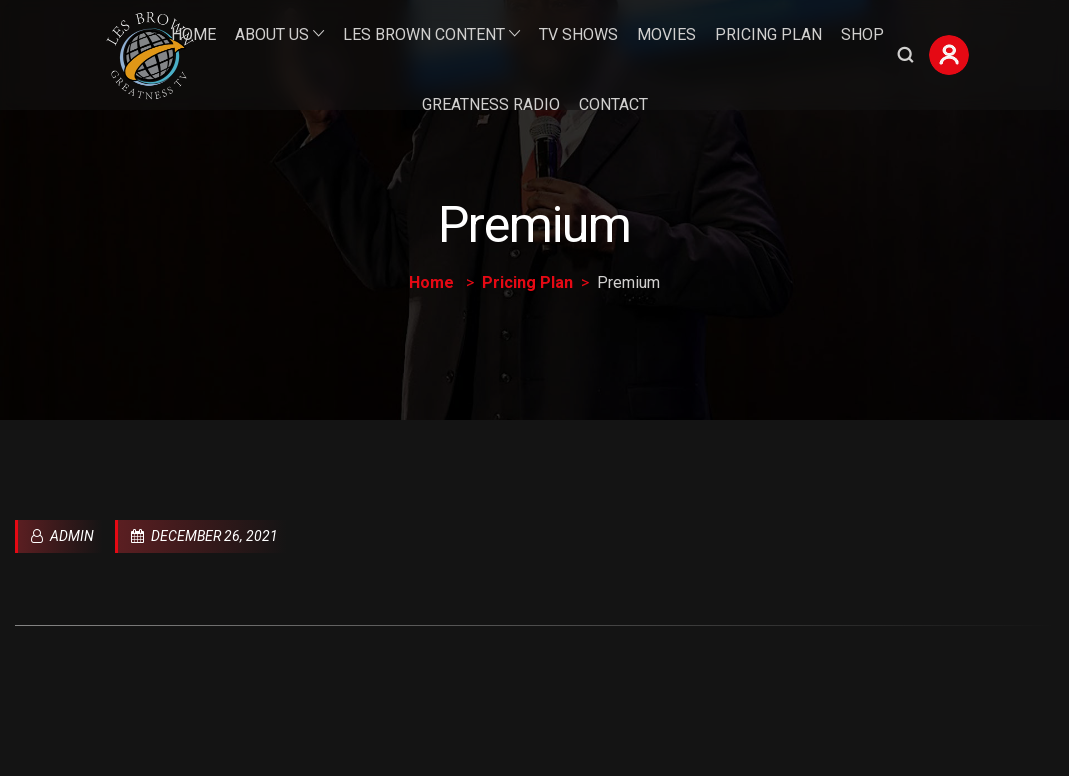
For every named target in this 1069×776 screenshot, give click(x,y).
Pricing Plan (768, 34)
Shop (862, 34)
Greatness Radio (491, 104)
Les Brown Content (424, 34)
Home (193, 34)
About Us (272, 34)
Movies (666, 34)
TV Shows (578, 34)
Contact (613, 104)
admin (62, 536)
